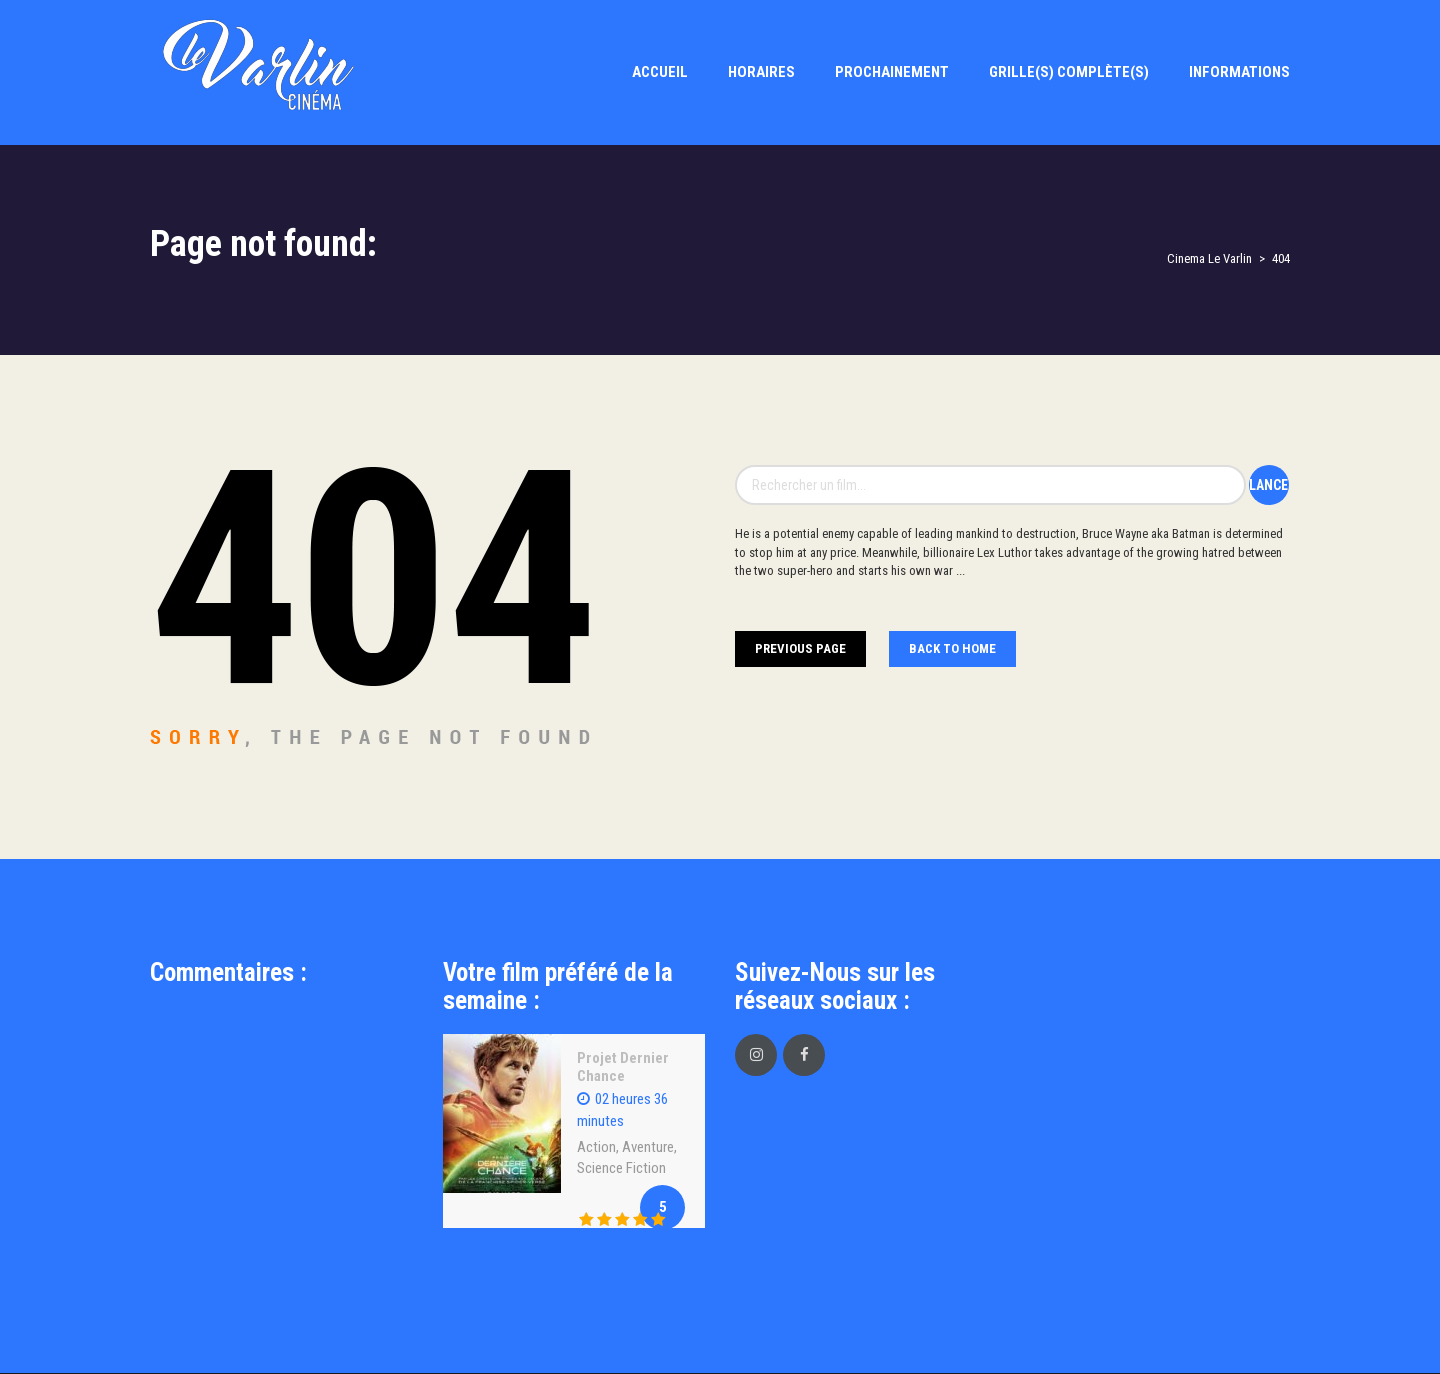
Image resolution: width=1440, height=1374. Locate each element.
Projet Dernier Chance (623, 1067)
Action (596, 1147)
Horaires (761, 72)
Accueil (660, 72)
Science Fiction (621, 1168)
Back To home (952, 648)
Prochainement (892, 72)
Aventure (648, 1147)
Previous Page (800, 648)
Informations (1239, 72)
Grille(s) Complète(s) (1069, 72)
